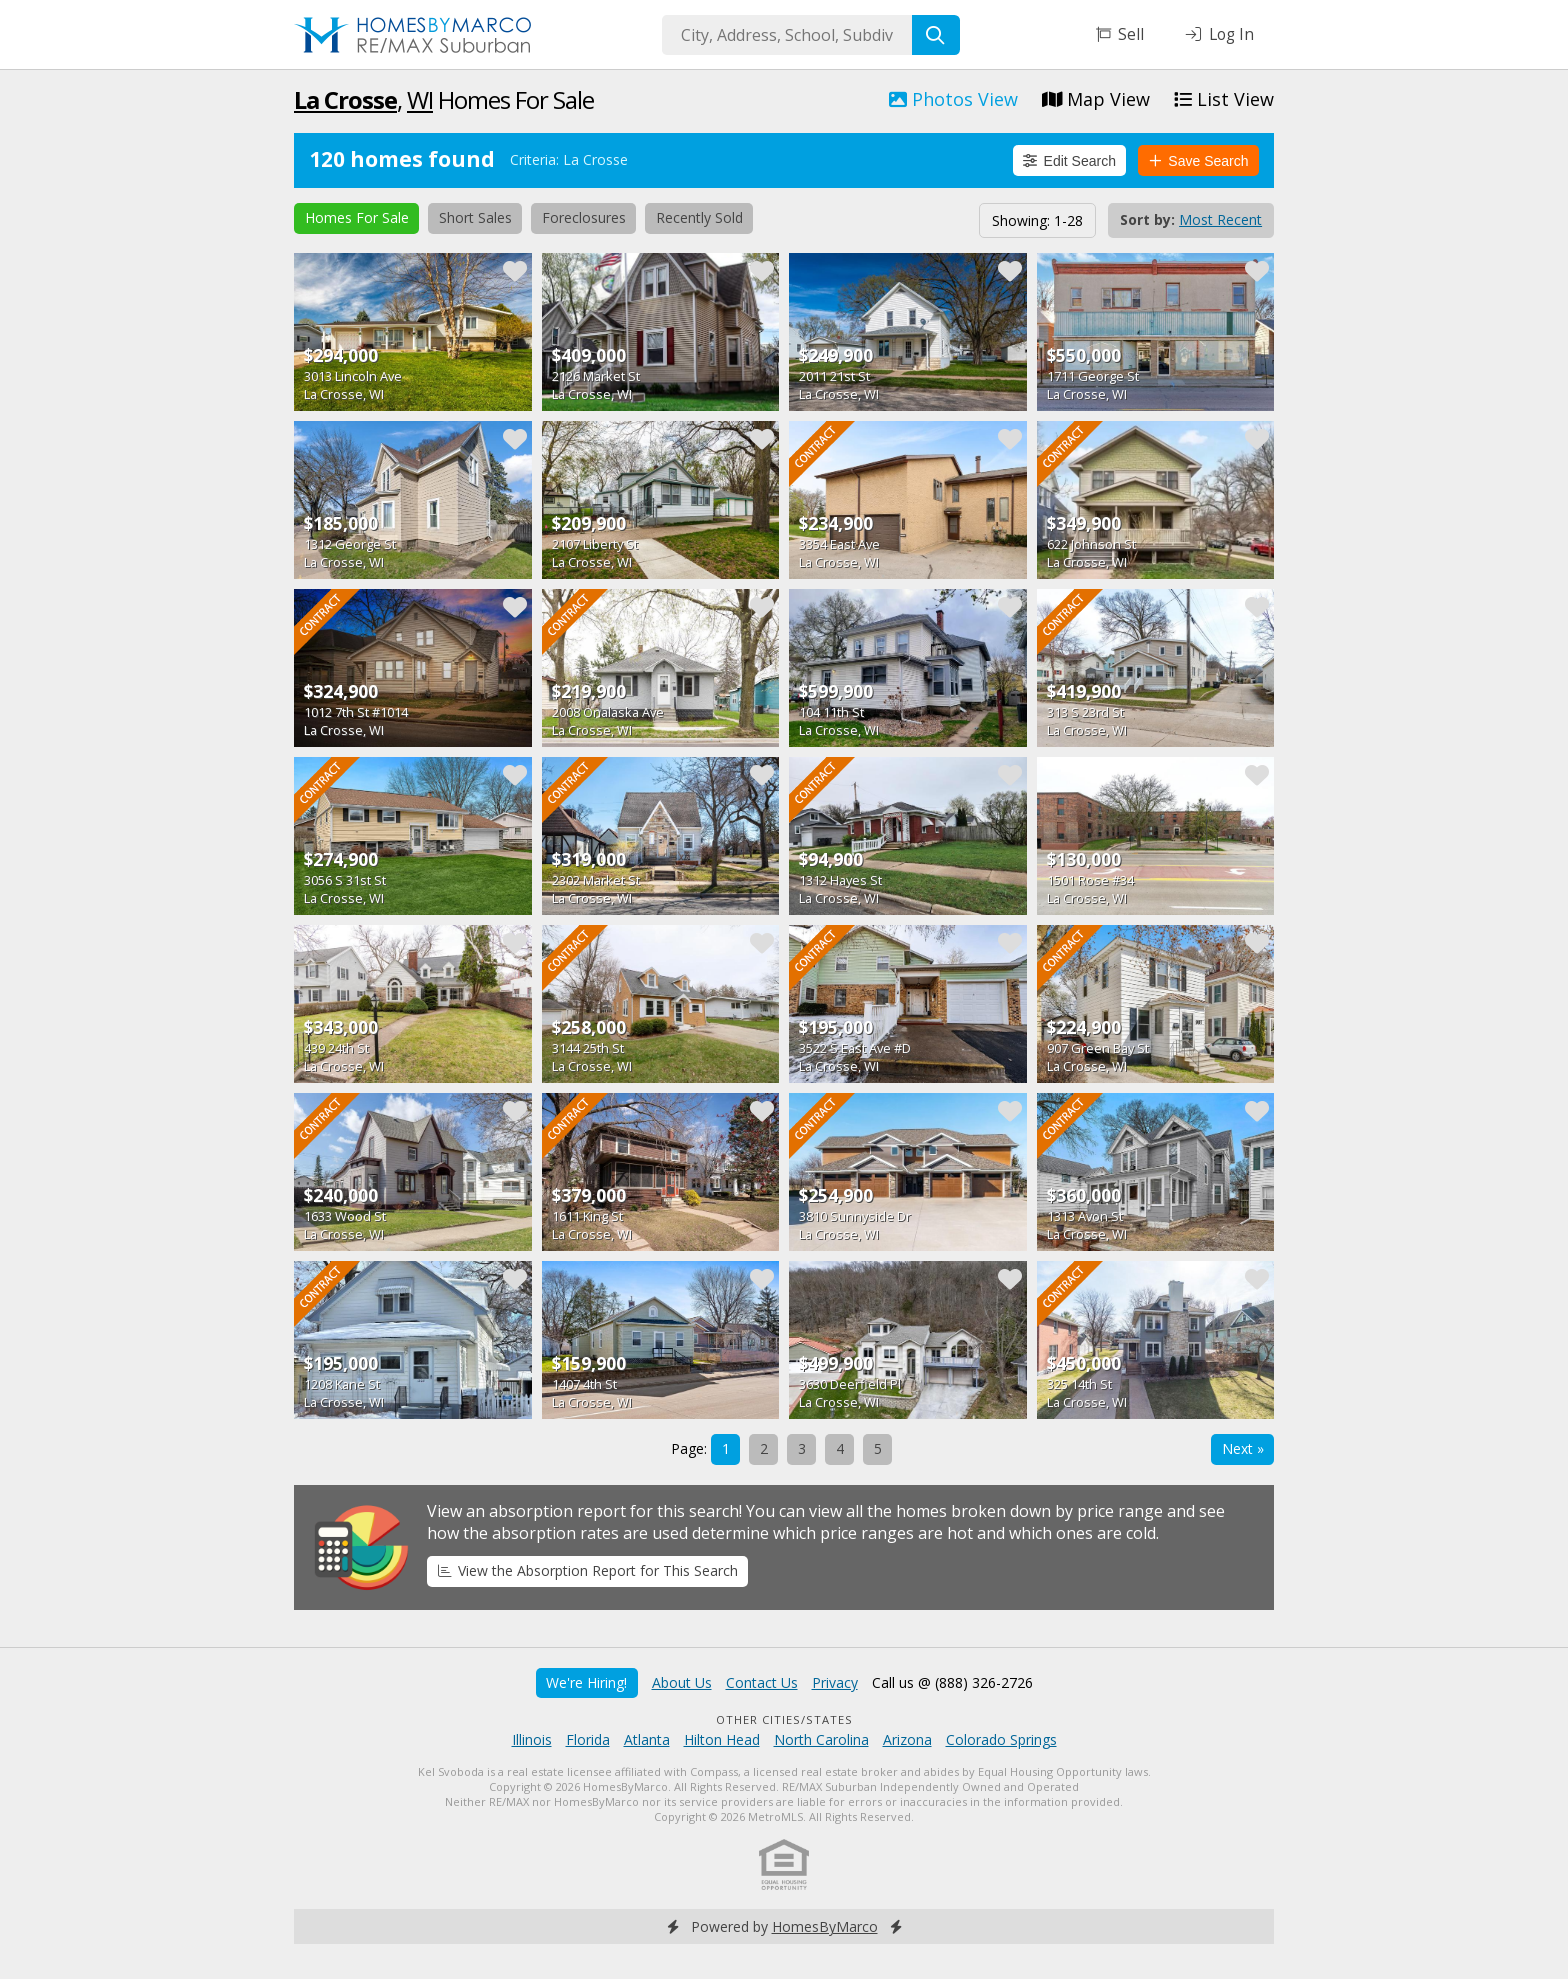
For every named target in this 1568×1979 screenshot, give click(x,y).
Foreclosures (584, 217)
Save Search (1199, 161)
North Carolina (821, 1739)
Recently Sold (699, 217)
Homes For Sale (357, 217)
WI (420, 99)
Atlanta (647, 1739)
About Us (682, 1682)
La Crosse (345, 99)
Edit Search (1069, 161)
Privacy (835, 1682)
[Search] (936, 35)
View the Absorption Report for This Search (588, 1570)
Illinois (532, 1739)
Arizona (907, 1739)
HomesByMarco (825, 1926)
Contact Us (762, 1682)
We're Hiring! (586, 1682)
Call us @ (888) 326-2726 (952, 1682)
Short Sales (475, 217)
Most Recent (1220, 219)
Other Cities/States (784, 1719)
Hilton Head (722, 1739)
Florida (588, 1739)
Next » (1243, 1448)
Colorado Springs (1001, 1739)
